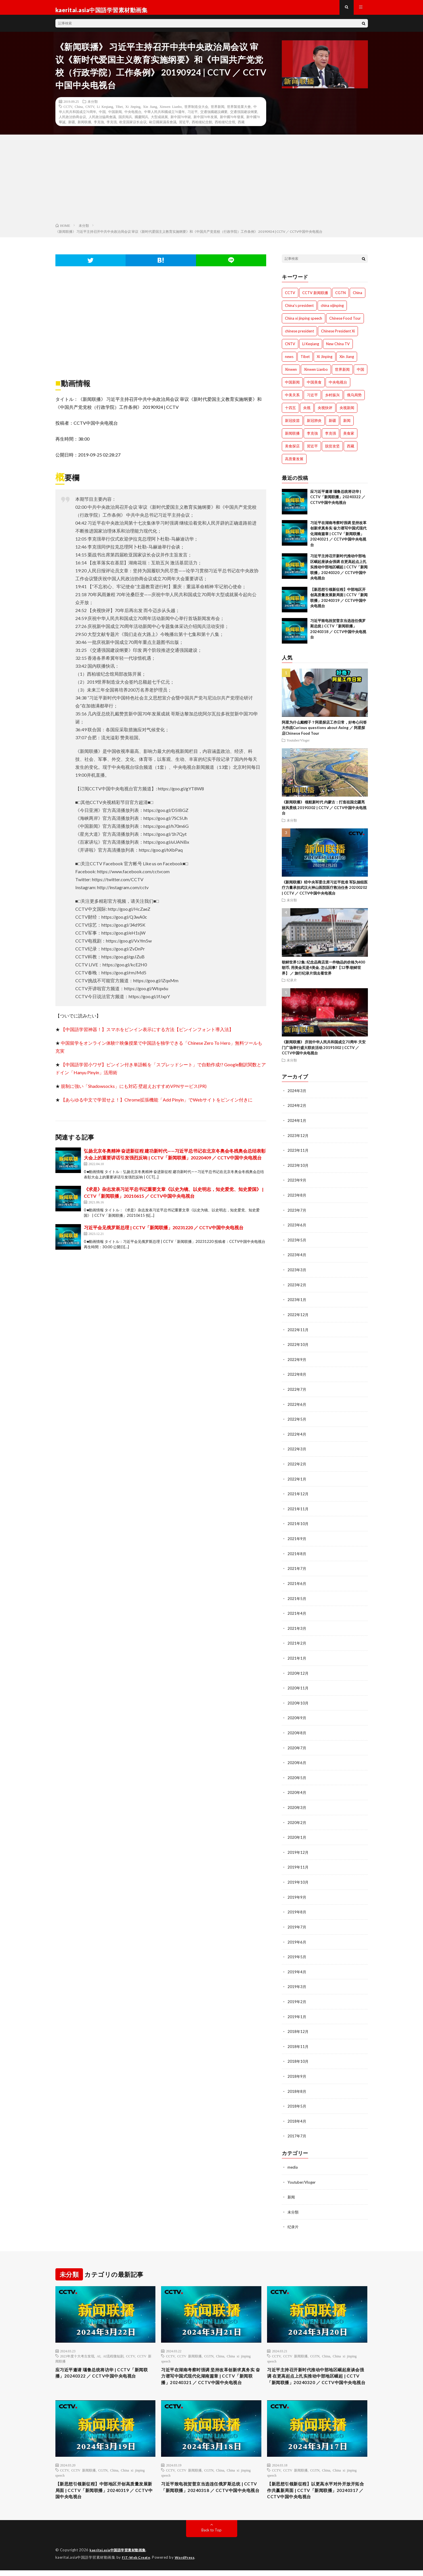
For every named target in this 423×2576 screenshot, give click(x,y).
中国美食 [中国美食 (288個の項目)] (314, 387)
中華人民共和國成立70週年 (164, 116)
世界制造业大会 (196, 111)
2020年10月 (298, 1701)
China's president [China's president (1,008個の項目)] (299, 310)
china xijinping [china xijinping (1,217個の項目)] (332, 310)
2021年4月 (297, 1612)
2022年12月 (298, 1317)
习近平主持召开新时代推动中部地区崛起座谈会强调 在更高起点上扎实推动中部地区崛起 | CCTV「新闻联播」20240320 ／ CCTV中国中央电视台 (339, 572)
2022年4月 (297, 1435)
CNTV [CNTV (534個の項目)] (290, 349)
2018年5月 (297, 2099)
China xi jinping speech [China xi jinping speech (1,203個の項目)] (303, 323)
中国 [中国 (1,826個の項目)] (360, 374)
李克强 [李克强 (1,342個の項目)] (330, 438)
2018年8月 (297, 2084)
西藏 (241, 127)
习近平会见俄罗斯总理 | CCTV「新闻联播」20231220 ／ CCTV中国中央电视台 (163, 1232)
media (292, 2160)
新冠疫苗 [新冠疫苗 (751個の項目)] (292, 425)
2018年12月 (298, 2025)
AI (99, 2348)
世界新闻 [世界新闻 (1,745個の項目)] (342, 374)
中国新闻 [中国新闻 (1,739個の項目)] (292, 387)
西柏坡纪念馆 (225, 127)
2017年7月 (297, 2129)
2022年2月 (297, 1464)
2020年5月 (297, 1774)
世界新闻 (217, 111)
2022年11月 (298, 1331)
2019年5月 (297, 1951)
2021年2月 (297, 1641)
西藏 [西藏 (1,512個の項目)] (350, 451)
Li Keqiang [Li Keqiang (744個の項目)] (310, 349)
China (79, 111)
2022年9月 (297, 1361)
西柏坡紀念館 (202, 127)
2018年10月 (298, 2055)
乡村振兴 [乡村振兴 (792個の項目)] (332, 400)
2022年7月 (297, 1390)
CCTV (68, 111)
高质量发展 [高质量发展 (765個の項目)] (294, 464)
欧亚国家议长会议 (133, 127)
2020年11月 (298, 1686)
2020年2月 (297, 1819)
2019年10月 (298, 1878)
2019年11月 (298, 1863)
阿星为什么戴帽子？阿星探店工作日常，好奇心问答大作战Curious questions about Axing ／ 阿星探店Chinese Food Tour (324, 733)
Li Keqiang (105, 111)
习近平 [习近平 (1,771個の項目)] (312, 400)
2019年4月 (297, 1966)
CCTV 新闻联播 (189, 2348)
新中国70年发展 (205, 121)
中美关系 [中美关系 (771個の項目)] (292, 400)
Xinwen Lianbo (171, 111)
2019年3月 (297, 1981)
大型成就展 (159, 121)
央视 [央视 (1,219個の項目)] (307, 413)
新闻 (291, 2189)
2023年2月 (297, 1287)
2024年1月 (297, 1125)
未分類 (92, 106)
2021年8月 (297, 1553)
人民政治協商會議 (102, 121)
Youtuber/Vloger (298, 745)
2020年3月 (297, 1804)
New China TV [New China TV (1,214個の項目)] (338, 349)
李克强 (112, 127)
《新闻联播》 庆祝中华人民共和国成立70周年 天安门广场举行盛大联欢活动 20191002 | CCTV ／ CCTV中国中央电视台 (324, 1053)
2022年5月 (297, 1420)
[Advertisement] (211, 185)
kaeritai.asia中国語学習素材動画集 (120, 2556)
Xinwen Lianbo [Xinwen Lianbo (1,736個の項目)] (316, 374)
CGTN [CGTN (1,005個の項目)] (340, 298)
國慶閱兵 (141, 121)
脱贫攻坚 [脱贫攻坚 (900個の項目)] (332, 451)
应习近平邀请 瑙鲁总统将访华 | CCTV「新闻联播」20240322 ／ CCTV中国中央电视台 (337, 502)
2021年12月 (298, 1494)
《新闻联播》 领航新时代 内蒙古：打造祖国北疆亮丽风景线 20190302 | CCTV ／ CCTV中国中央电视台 (324, 813)
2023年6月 (297, 1228)
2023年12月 (298, 1140)
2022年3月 (297, 1450)
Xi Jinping (132, 111)
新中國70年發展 (232, 121)
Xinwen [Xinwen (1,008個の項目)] (291, 374)
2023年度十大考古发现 (77, 2348)
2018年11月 (298, 2040)
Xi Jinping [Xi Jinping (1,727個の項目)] (324, 361)
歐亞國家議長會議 (162, 127)
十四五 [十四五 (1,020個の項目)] (290, 413)
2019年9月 (297, 1892)
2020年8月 (297, 1730)
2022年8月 (297, 1376)
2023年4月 (297, 1258)
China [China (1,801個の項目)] (357, 298)
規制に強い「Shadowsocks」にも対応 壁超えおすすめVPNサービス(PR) (134, 1091)
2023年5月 (297, 1243)
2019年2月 (297, 1996)
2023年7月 (297, 1213)
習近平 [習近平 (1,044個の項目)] (312, 451)
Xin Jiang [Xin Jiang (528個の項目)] (346, 361)
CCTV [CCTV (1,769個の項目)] (290, 298)
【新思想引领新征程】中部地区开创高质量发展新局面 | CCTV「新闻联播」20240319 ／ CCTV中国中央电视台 (105, 2495)
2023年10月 (298, 1169)
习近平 (192, 116)
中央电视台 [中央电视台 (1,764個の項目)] (338, 387)
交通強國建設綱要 (214, 116)
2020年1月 (297, 1833)
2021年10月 (298, 1523)
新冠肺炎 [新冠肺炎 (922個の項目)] (314, 425)
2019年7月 (297, 1922)
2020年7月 (297, 1745)
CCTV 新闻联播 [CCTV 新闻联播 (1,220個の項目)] (315, 298)
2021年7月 (297, 1568)
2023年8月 (297, 1199)
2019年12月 (298, 1848)
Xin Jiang (150, 111)
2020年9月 (297, 1715)
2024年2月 (297, 1110)
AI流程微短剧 (113, 2348)
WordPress (188, 2563)
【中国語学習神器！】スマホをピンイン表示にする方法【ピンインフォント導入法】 (147, 1034)
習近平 (184, 127)
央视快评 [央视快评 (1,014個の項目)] (325, 413)
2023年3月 (297, 1272)
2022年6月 (297, 1405)
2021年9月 (297, 1538)
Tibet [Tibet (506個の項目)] (305, 361)
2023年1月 (297, 1302)
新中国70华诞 (180, 121)
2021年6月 (297, 1582)
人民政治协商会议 (72, 121)
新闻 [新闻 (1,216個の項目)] (347, 425)
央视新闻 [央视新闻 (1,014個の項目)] (346, 413)
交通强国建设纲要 (243, 116)
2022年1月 (297, 1479)
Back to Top (211, 2536)
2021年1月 (297, 1656)
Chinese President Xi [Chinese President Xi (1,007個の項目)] (338, 336)
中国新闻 (115, 116)
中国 (102, 116)
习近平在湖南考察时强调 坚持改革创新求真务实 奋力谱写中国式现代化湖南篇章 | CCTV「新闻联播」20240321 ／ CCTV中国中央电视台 (338, 538)
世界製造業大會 (239, 111)
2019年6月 (297, 1937)
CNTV (90, 111)
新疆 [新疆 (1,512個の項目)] (332, 425)
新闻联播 (84, 127)
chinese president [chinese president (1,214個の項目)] (299, 336)
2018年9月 (297, 2070)
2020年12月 (298, 1671)
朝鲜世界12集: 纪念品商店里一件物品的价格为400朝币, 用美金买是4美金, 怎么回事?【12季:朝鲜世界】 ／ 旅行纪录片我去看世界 (323, 973)
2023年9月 (297, 1184)
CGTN (209, 2348)
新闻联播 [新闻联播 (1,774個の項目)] (292, 438)
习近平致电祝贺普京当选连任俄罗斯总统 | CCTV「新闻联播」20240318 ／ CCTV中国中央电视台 (210, 2495)
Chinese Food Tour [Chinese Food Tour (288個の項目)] (345, 323)
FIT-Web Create (137, 2563)
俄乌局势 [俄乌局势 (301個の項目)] (354, 400)
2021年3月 (297, 1627)
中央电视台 (132, 116)
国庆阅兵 (125, 121)
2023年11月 (298, 1154)
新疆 (71, 127)
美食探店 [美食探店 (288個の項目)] (292, 451)
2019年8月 (297, 1907)
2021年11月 (298, 1509)
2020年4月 (297, 1789)
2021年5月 (297, 1597)
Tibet (119, 111)
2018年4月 (297, 2114)
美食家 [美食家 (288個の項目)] (348, 438)
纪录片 (292, 985)
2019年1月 (297, 2011)
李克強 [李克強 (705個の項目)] (312, 438)
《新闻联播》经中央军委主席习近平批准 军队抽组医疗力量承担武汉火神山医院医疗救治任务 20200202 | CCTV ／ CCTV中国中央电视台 (325, 892)
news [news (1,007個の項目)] (289, 361)
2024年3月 (297, 1095)
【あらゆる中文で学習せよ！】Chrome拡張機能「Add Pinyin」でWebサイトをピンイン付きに (157, 1104)
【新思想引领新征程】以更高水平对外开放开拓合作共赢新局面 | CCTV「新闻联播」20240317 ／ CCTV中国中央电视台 (317, 2495)
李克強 (99, 127)
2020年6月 (297, 1760)
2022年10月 (298, 1346)
